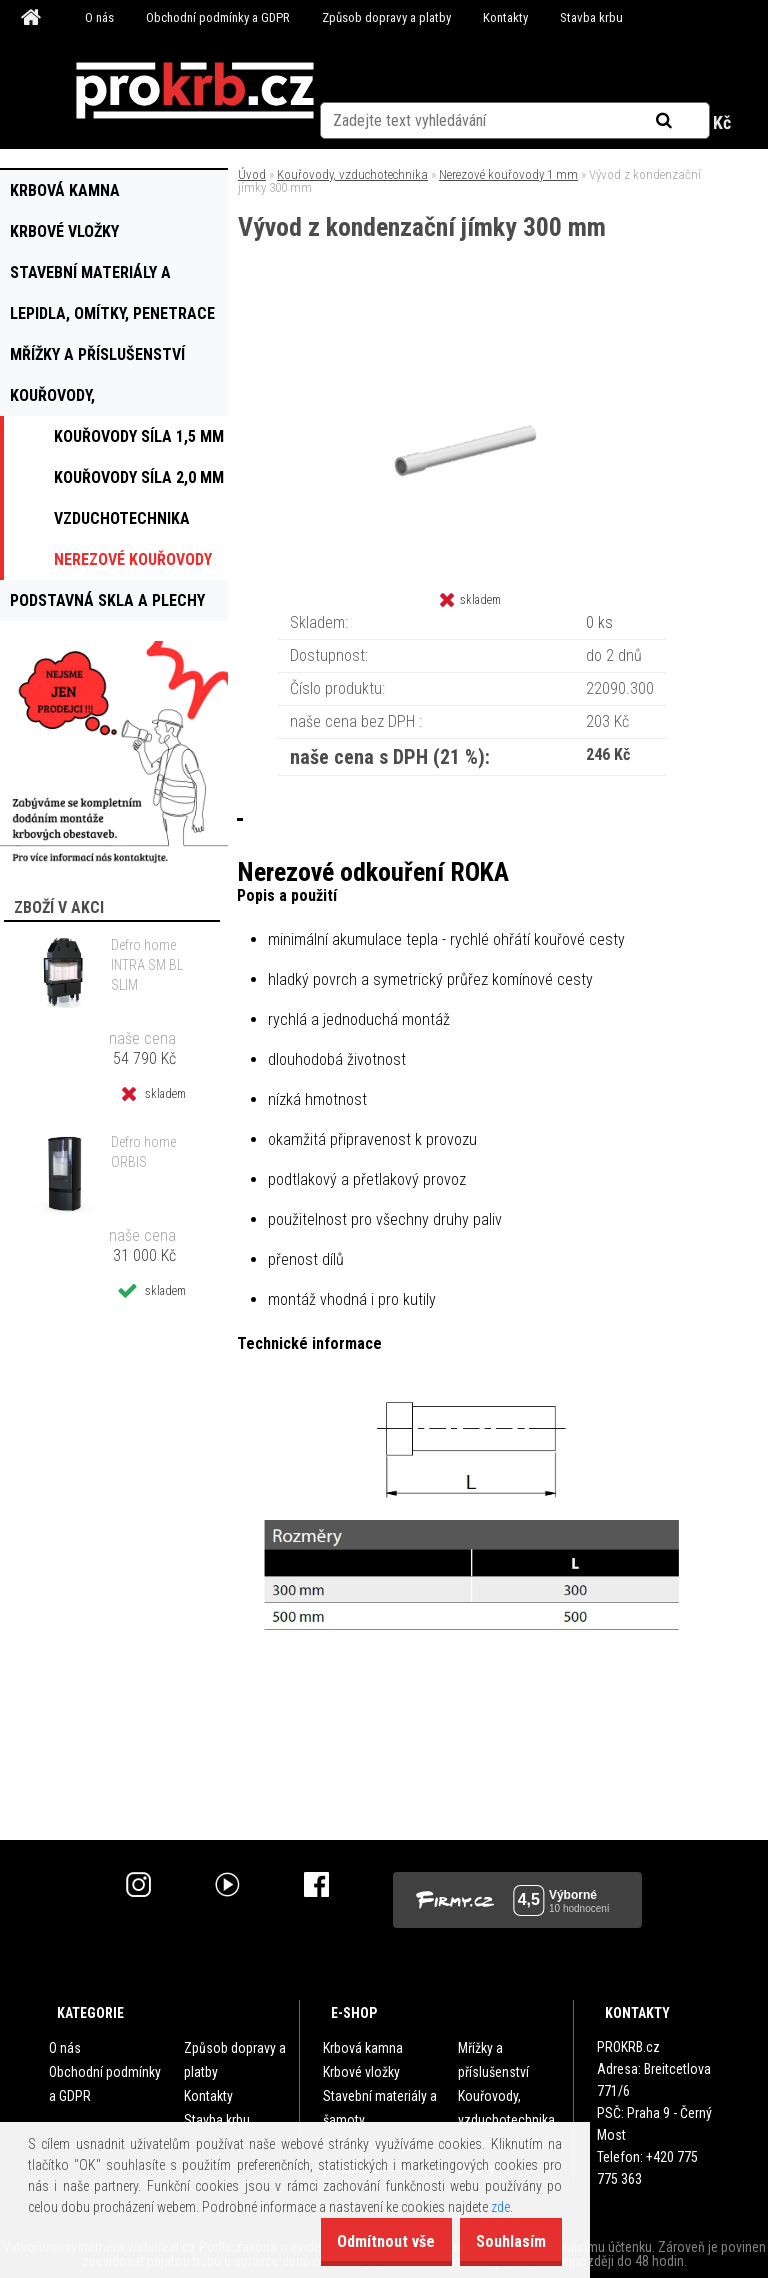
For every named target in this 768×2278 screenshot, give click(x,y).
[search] (688, 72)
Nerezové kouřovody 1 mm (508, 174)
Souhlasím (502, 2241)
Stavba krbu (591, 17)
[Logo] (195, 91)
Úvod (252, 174)
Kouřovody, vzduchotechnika (352, 174)
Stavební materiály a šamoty (380, 2108)
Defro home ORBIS (143, 1152)
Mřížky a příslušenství (493, 2060)
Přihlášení (409, 124)
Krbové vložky (361, 2072)
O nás (99, 17)
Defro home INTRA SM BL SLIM (147, 965)
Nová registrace (515, 124)
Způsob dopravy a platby (386, 17)
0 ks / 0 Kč (693, 122)
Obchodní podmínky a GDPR (218, 17)
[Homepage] (34, 18)
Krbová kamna (363, 2048)
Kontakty (505, 17)
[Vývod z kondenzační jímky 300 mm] (472, 323)
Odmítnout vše (360, 2241)
